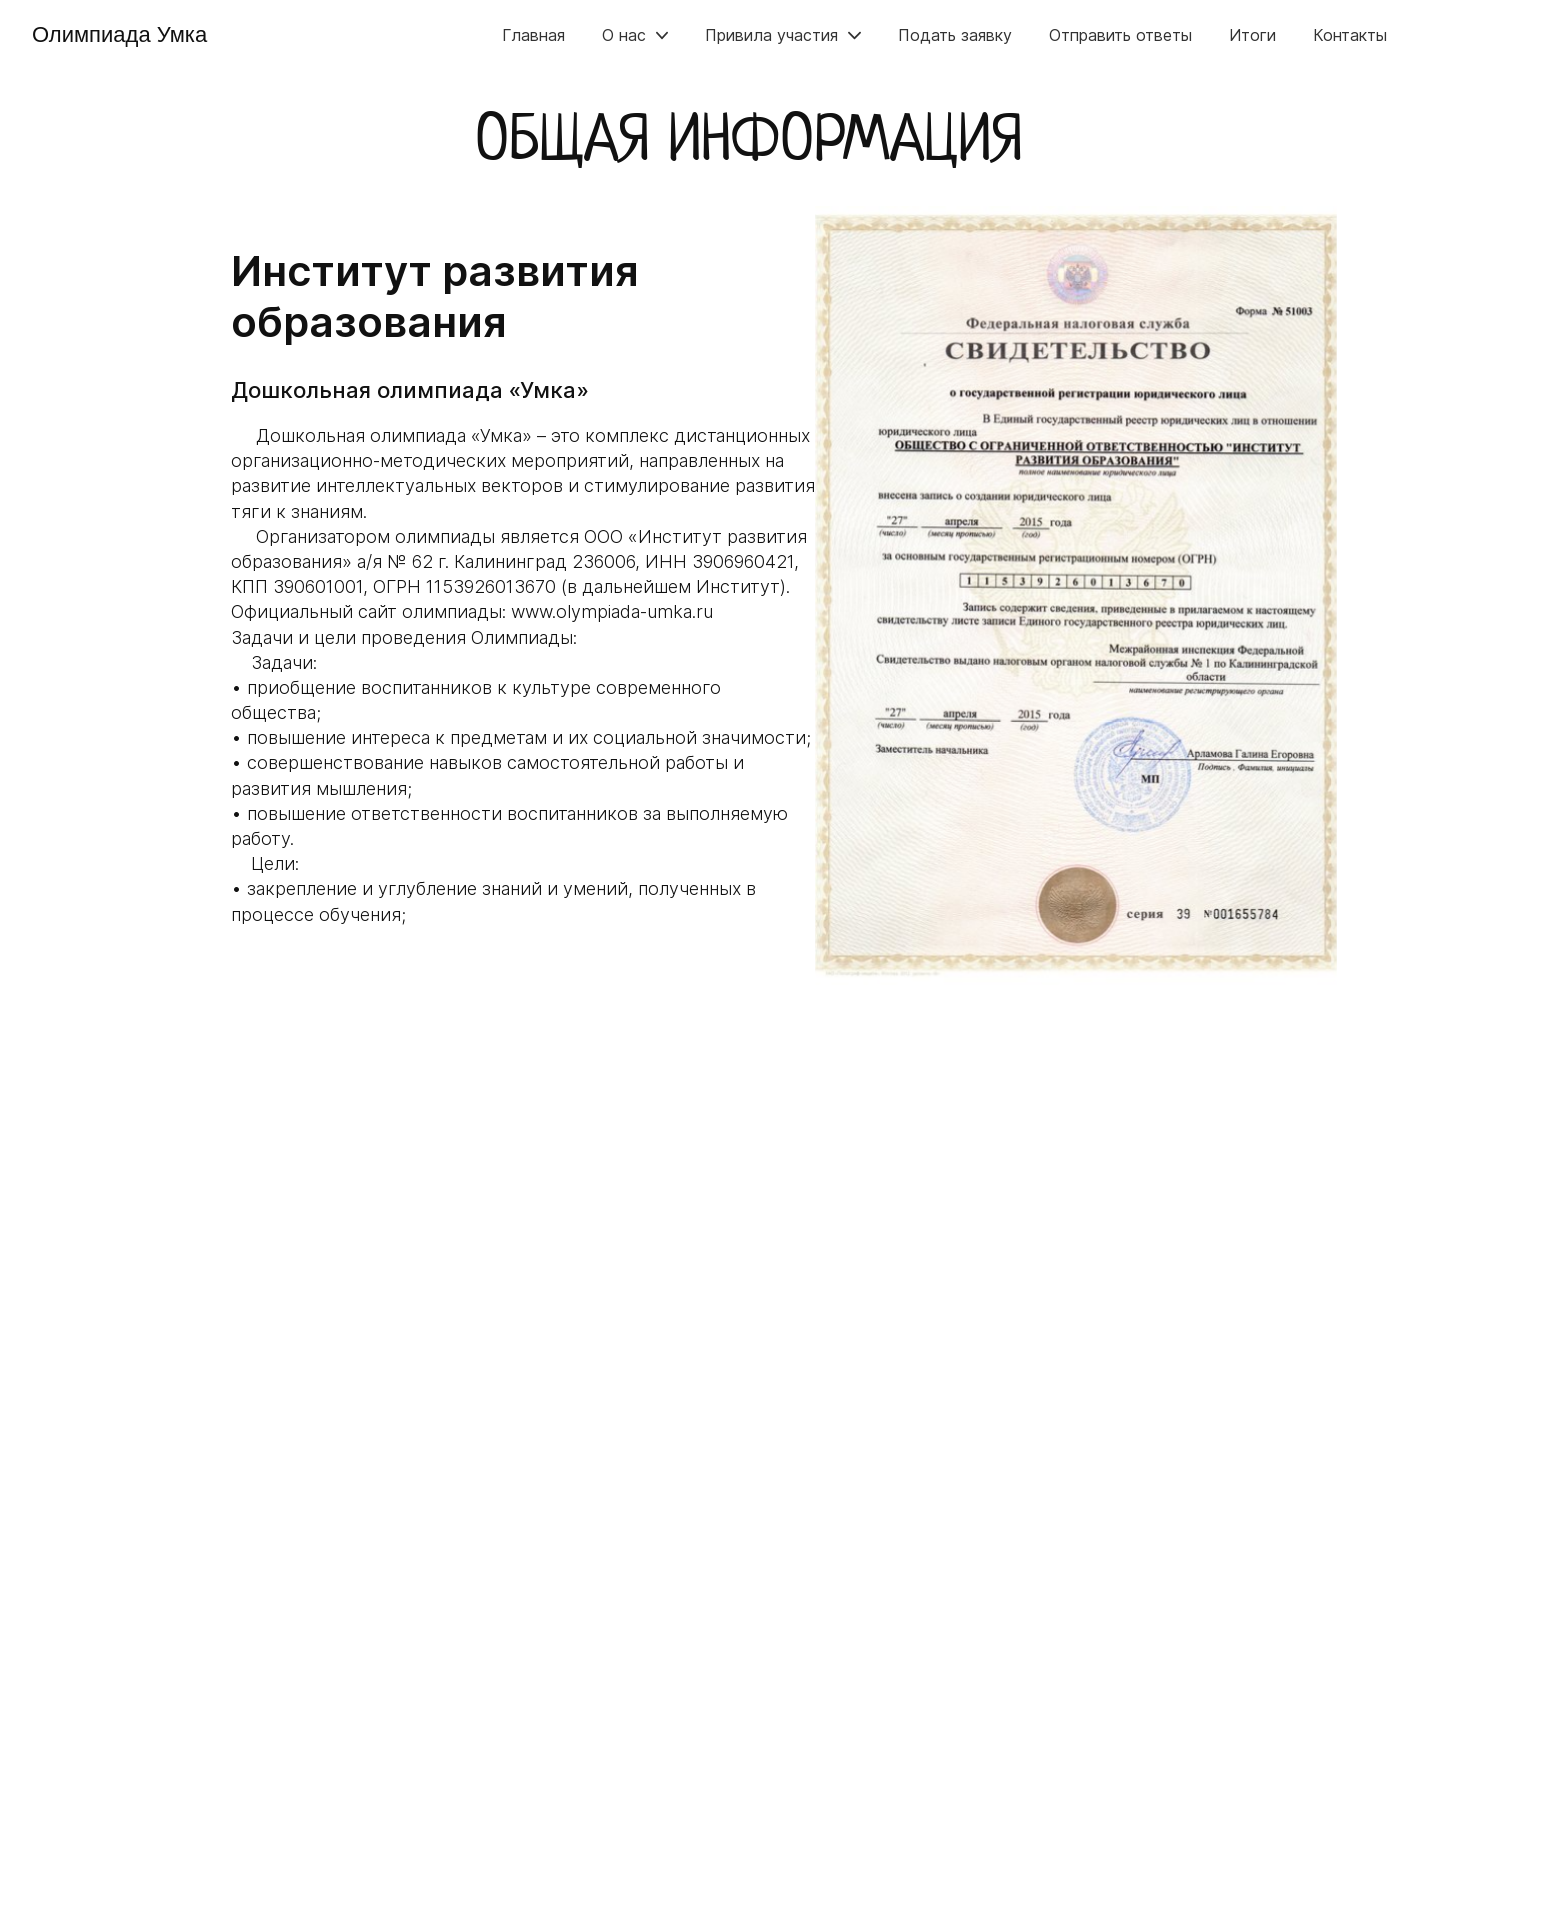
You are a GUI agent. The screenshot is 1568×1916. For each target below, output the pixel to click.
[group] (1076, 595)
